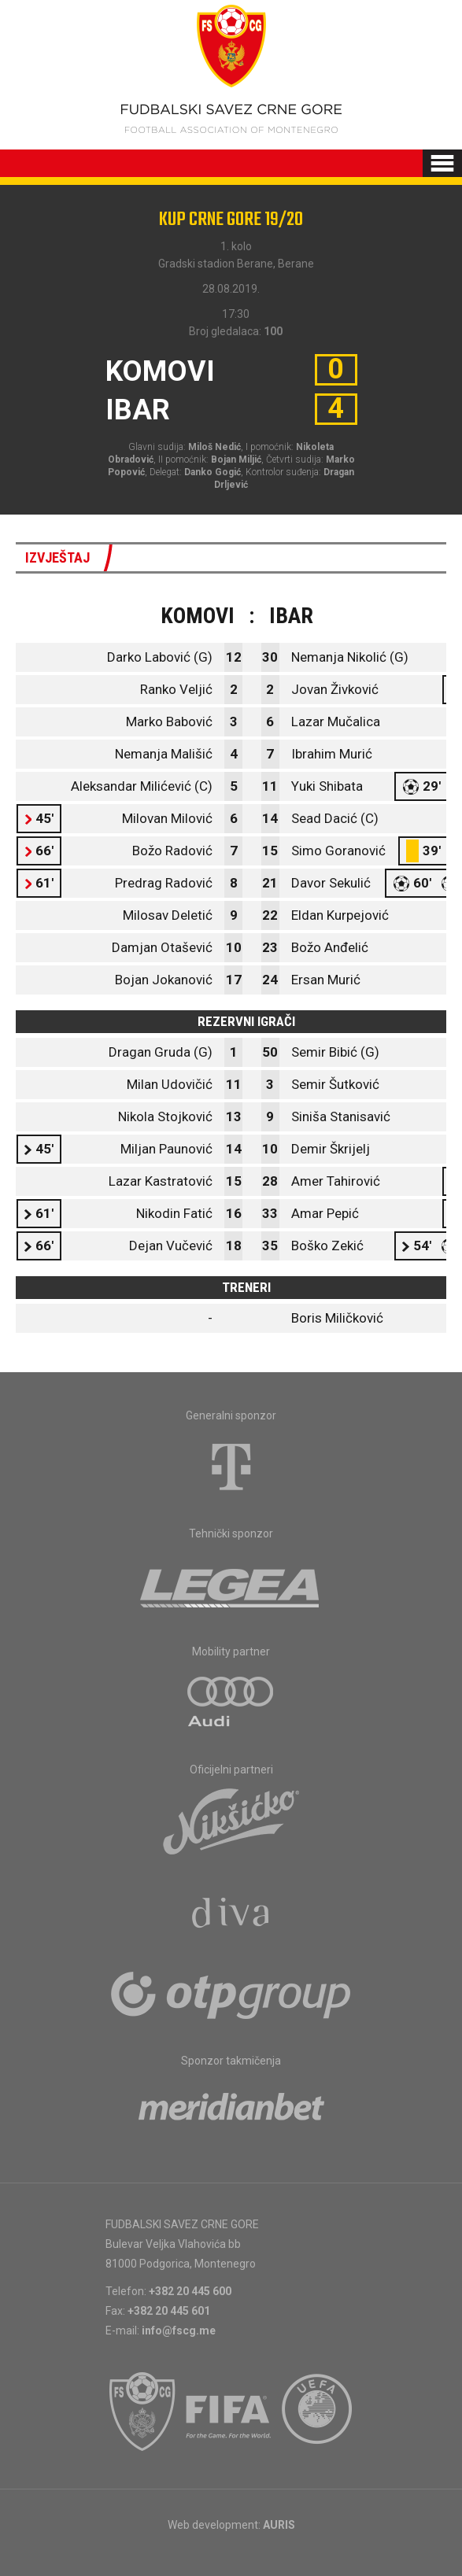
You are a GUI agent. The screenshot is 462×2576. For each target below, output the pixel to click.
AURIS (279, 2525)
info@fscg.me (179, 2330)
